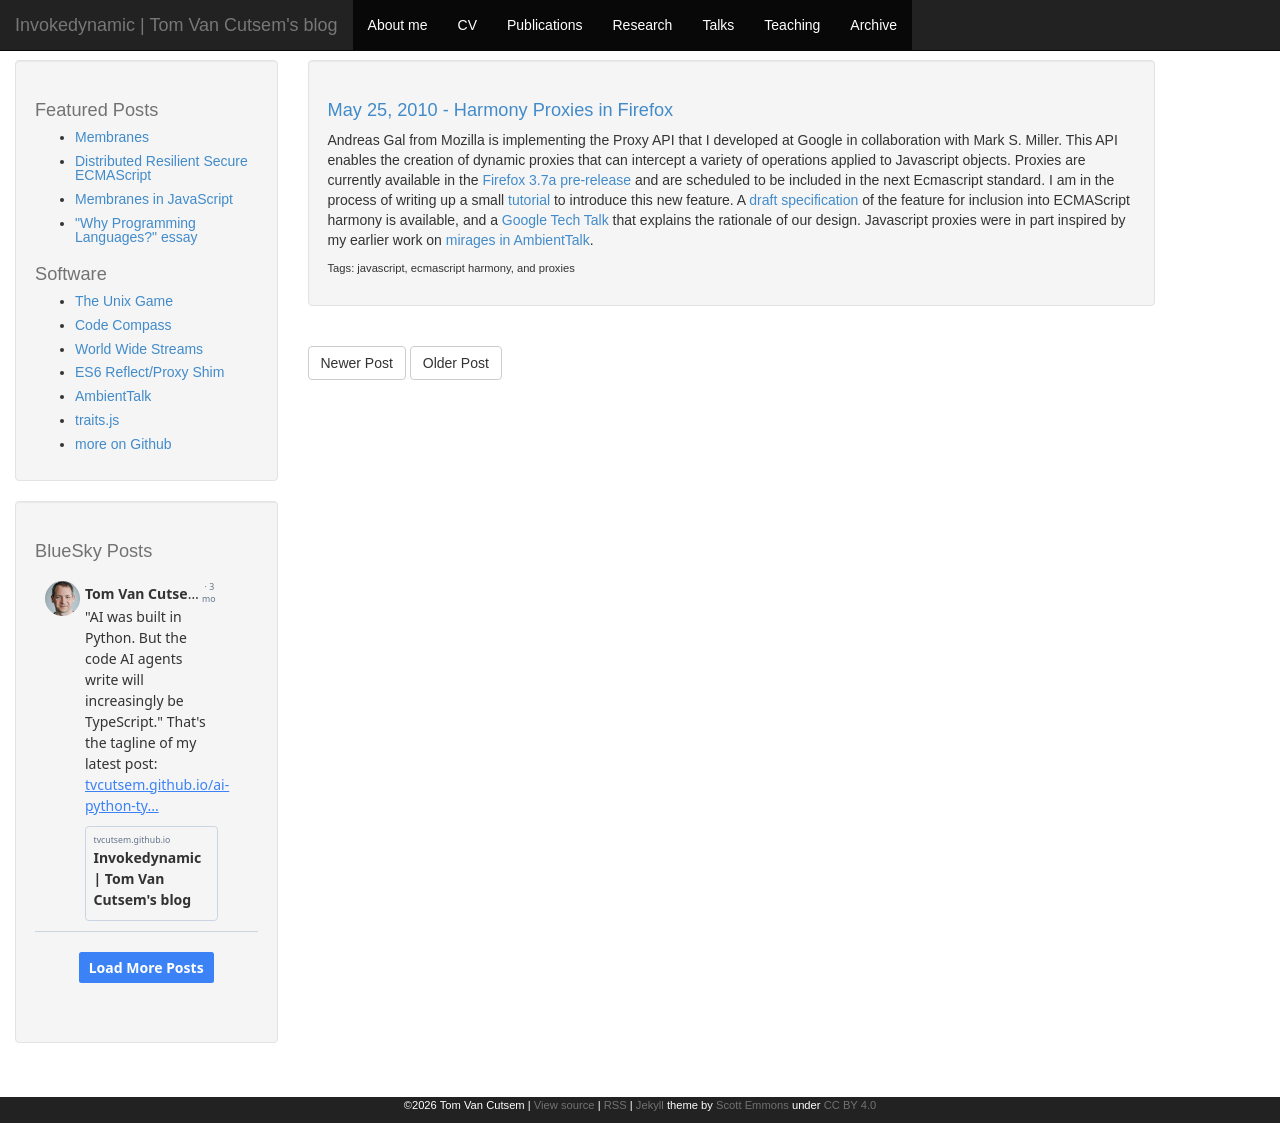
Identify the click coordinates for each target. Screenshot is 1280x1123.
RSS (615, 1105)
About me (398, 25)
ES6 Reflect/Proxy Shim (149, 372)
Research (642, 25)
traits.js (97, 420)
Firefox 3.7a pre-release (556, 180)
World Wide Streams (139, 349)
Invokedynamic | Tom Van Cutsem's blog (176, 25)
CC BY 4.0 (850, 1105)
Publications (545, 25)
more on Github (123, 444)
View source (564, 1105)
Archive (873, 25)
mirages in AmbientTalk (518, 240)
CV (467, 25)
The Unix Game (124, 301)
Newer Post (357, 363)
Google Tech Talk (555, 220)
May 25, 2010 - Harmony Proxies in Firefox (501, 110)
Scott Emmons (752, 1105)
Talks (718, 25)
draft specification (803, 200)
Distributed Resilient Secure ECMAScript (161, 168)
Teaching (792, 25)
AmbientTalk (113, 396)
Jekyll (650, 1105)
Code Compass (123, 325)
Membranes (112, 137)
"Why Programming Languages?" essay (136, 230)
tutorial (529, 200)
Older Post (456, 363)
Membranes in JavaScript (154, 199)
